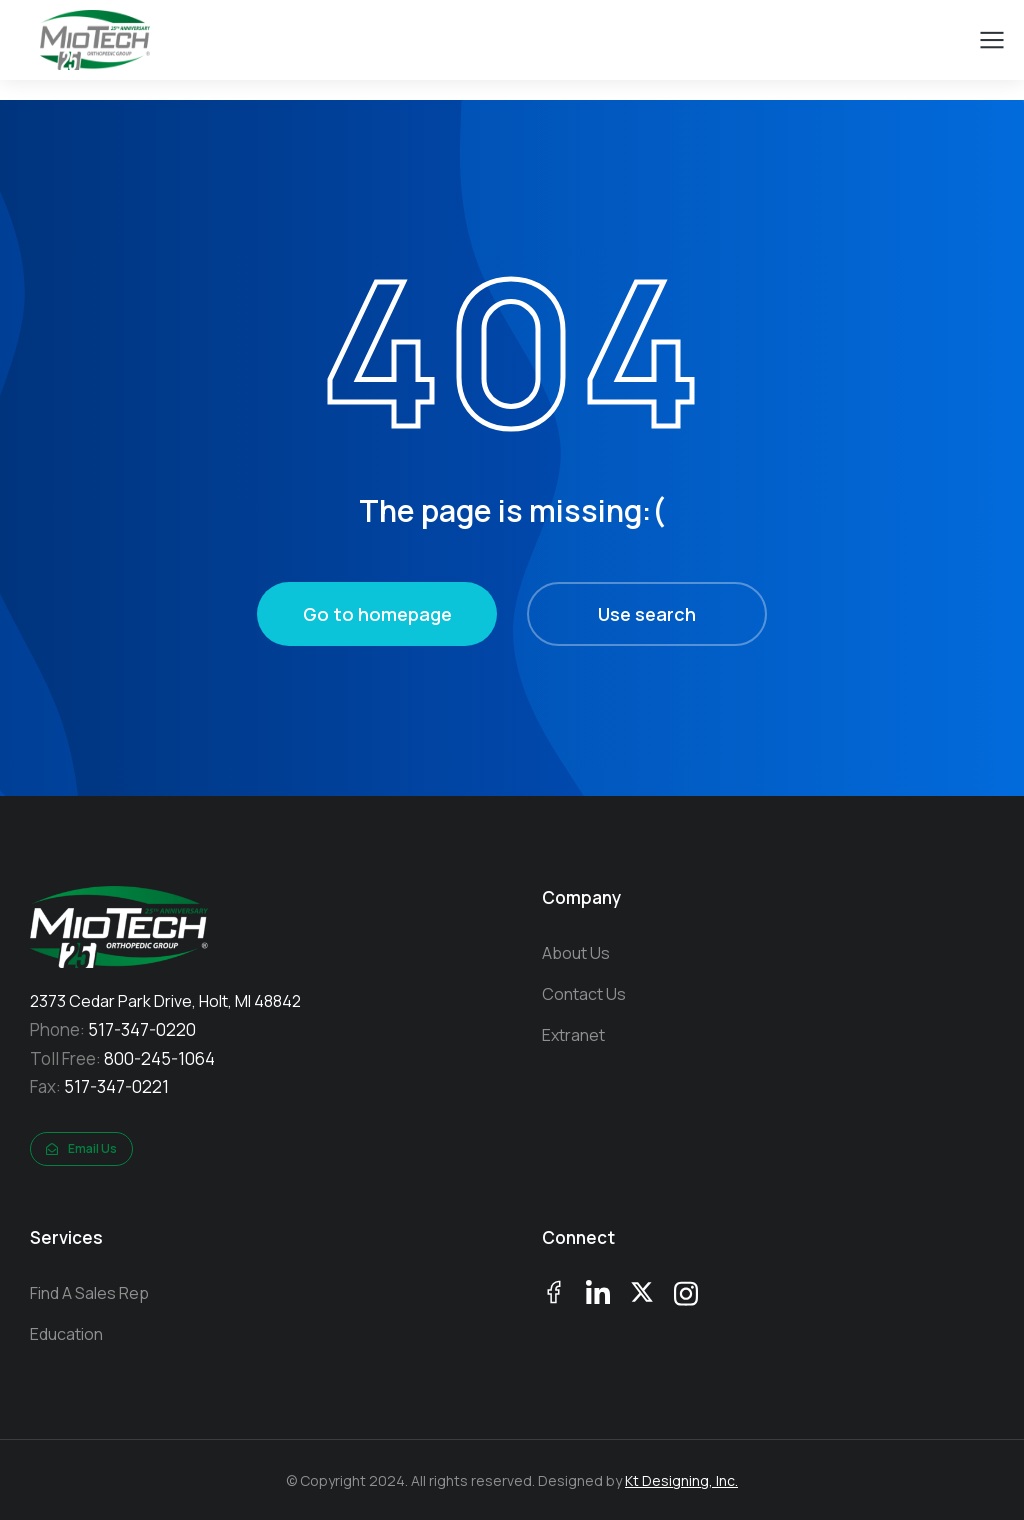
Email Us (81, 1148)
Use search (647, 614)
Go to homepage (377, 614)
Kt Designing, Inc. (681, 1480)
